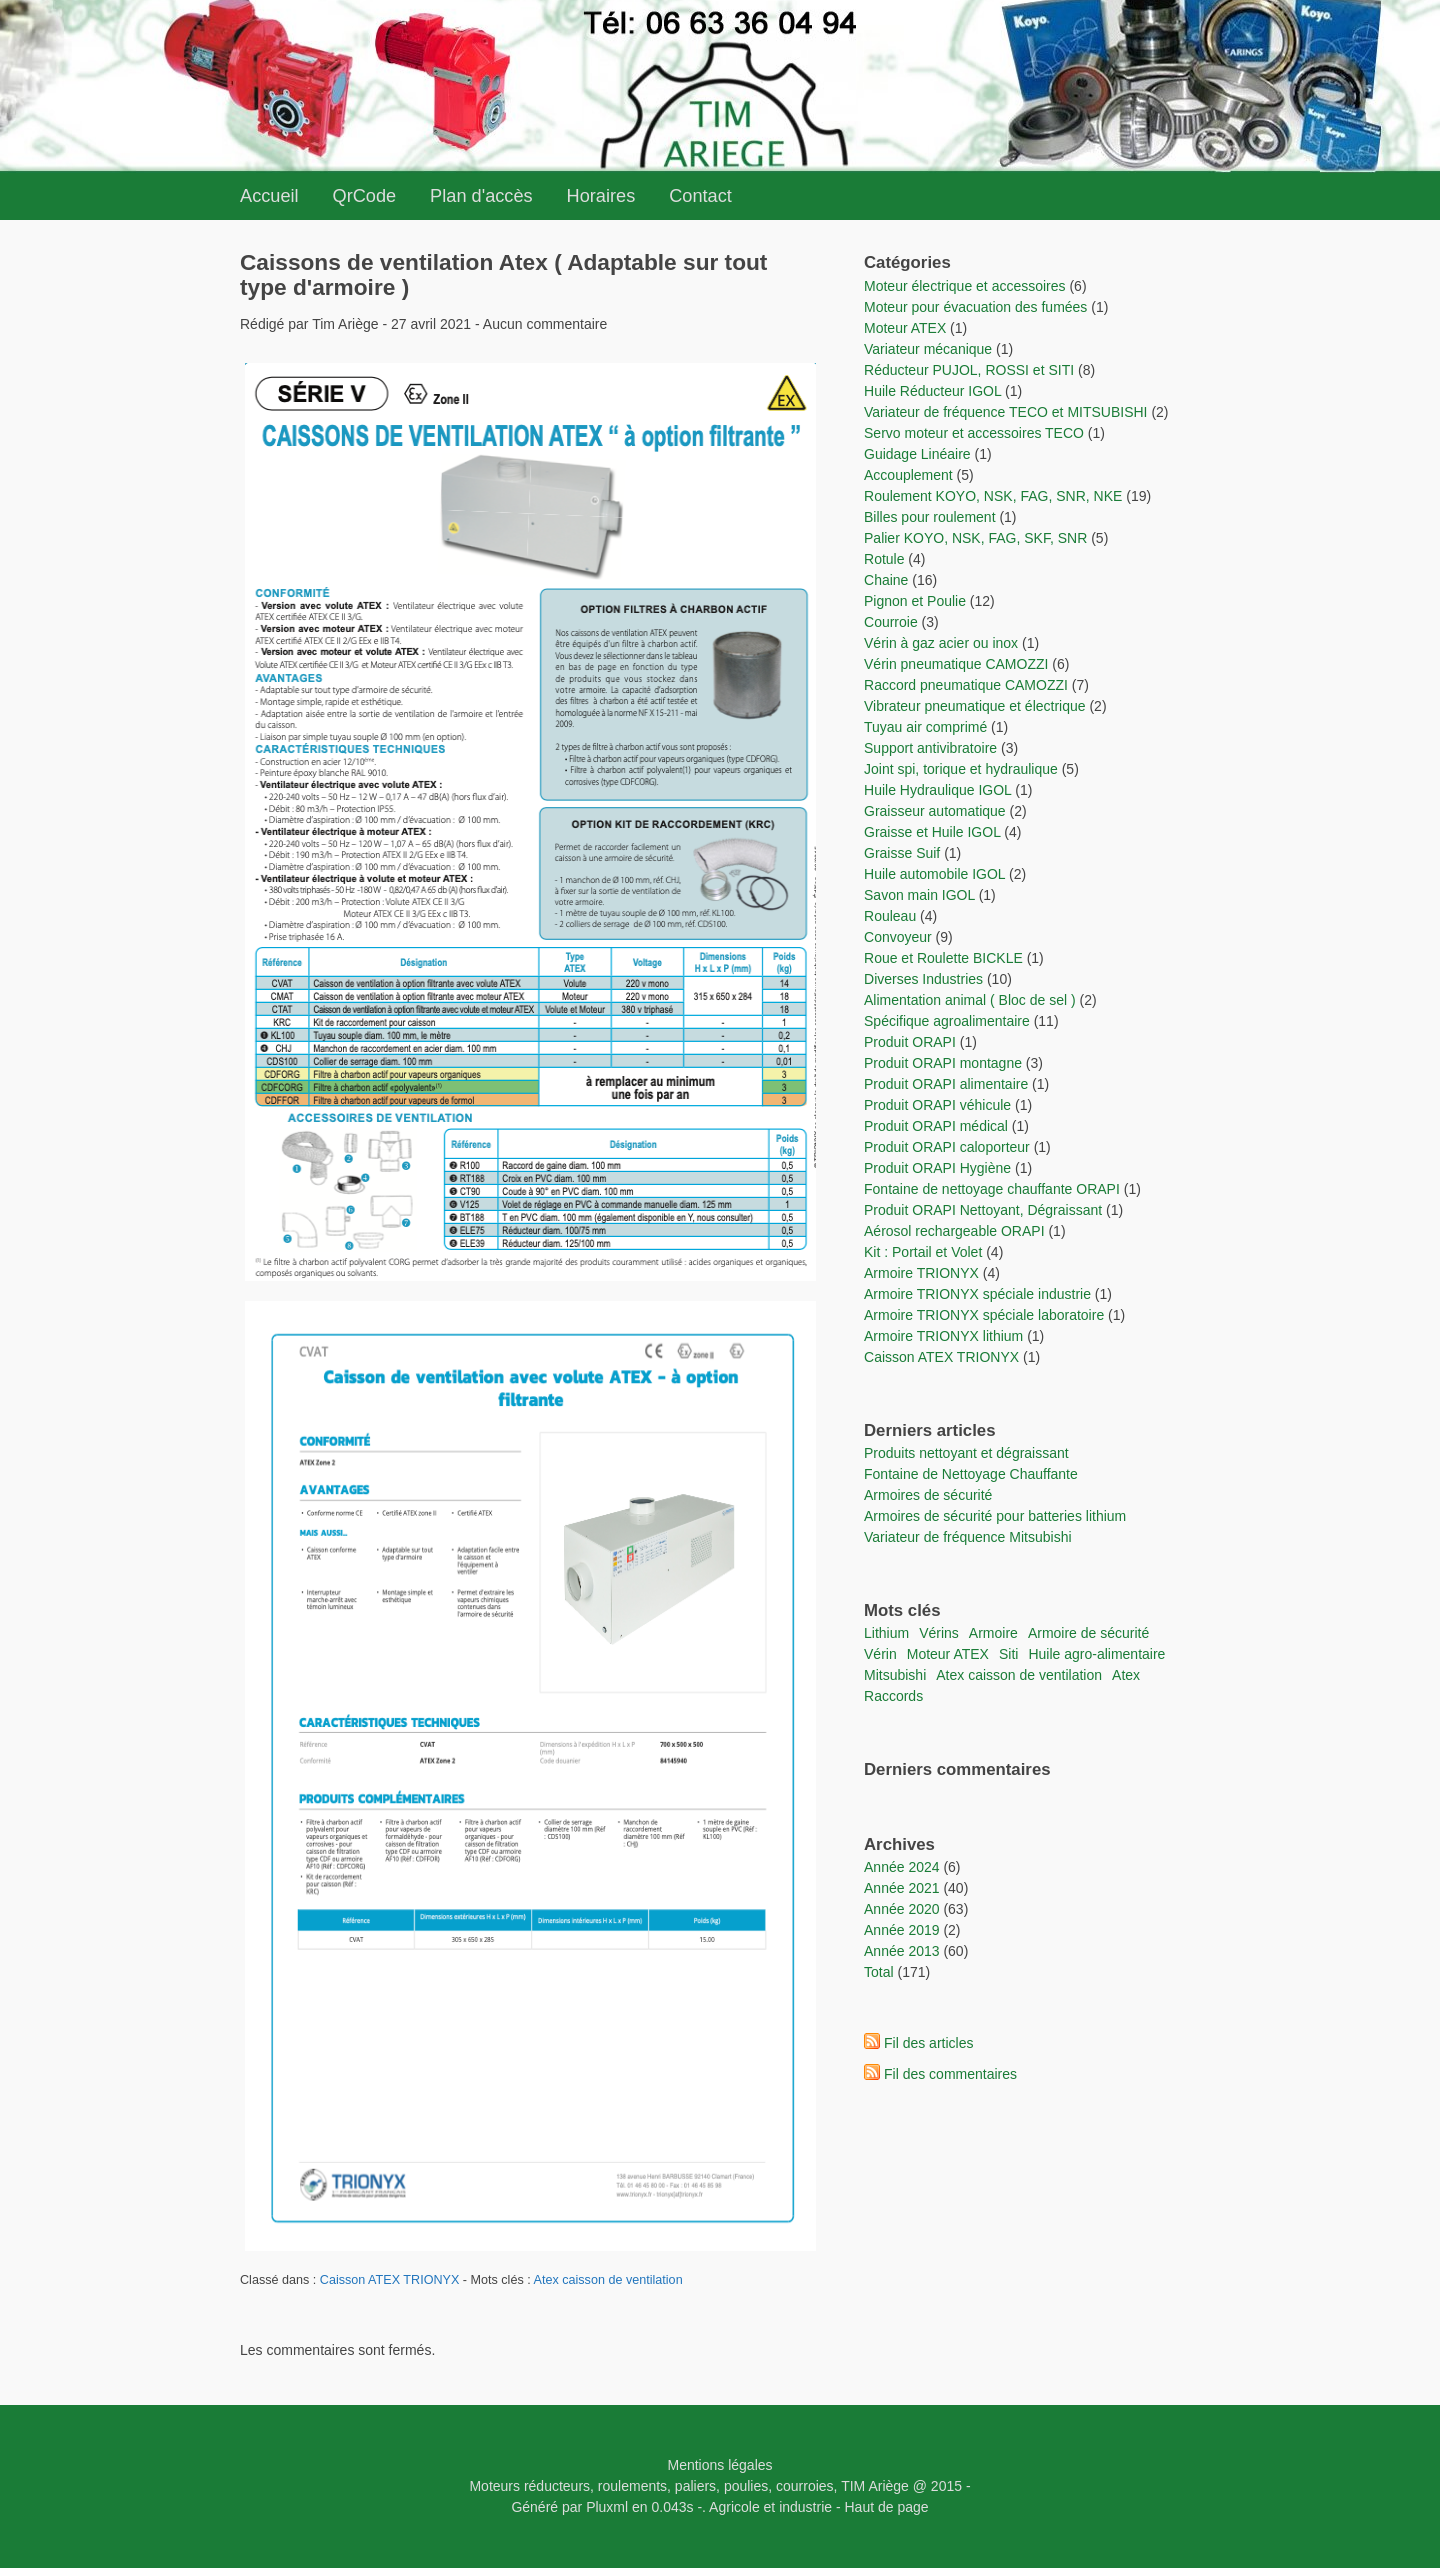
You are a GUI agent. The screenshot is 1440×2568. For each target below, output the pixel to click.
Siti (1008, 1654)
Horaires (601, 196)
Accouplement (908, 475)
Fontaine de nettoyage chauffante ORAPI (992, 1189)
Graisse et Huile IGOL (932, 832)
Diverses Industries (923, 979)
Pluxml (607, 2507)
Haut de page (887, 2507)
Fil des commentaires (950, 2074)
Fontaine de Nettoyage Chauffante (971, 1474)
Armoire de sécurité (1088, 1633)
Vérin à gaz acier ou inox (943, 643)
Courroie (891, 622)
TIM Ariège (875, 2486)
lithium (886, 1633)
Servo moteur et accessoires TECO (974, 433)
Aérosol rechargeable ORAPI (954, 1231)
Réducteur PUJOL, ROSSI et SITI (969, 370)
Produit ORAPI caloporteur (947, 1147)
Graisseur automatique (935, 811)
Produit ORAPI (910, 1042)
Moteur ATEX (905, 328)
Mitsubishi (895, 1675)
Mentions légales (719, 2465)
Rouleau (890, 916)
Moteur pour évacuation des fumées (977, 307)
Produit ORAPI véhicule (937, 1105)
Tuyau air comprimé (925, 727)
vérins (939, 1633)
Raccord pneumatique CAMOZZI (966, 685)
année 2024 (902, 1867)
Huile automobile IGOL (934, 874)
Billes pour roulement (930, 517)
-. (701, 2507)
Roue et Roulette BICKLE (943, 958)
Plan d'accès (481, 196)
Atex (1126, 1675)
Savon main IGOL (919, 895)
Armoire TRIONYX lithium (945, 1336)
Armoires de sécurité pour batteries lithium (995, 1516)
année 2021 (902, 1888)
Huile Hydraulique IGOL (937, 790)
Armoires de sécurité (928, 1495)
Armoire (993, 1633)
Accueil (269, 196)
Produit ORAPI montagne (943, 1063)
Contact (700, 196)
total (880, 1972)
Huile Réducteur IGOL (932, 391)
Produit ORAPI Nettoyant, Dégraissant (985, 1210)
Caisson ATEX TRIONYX (391, 2280)
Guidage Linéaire (917, 454)
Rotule (884, 559)
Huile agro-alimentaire (1096, 1654)
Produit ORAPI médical (936, 1126)
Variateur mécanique (928, 349)
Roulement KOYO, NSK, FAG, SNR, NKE (993, 496)
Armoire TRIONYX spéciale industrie (979, 1294)
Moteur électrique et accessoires (965, 286)
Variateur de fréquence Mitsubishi (968, 1537)
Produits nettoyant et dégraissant (966, 1453)
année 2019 (902, 1930)
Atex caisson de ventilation (608, 2280)
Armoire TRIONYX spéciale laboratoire (986, 1315)
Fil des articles (928, 2043)
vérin (880, 1654)
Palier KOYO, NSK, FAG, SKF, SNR (975, 538)
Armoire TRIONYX (921, 1273)
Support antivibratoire (930, 748)
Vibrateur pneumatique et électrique (975, 706)
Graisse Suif (902, 853)
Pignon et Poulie (915, 601)
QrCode (365, 196)
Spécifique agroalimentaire (949, 1021)
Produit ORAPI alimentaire (946, 1084)
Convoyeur (898, 937)
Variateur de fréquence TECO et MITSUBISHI (1006, 412)
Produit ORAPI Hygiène (939, 1168)
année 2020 (902, 1909)
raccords (893, 1696)
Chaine (886, 580)
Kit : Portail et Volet (925, 1252)
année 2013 (902, 1951)
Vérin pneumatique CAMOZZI (956, 664)
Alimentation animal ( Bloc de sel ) (970, 1000)
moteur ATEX (948, 1654)
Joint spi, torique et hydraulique (961, 769)
